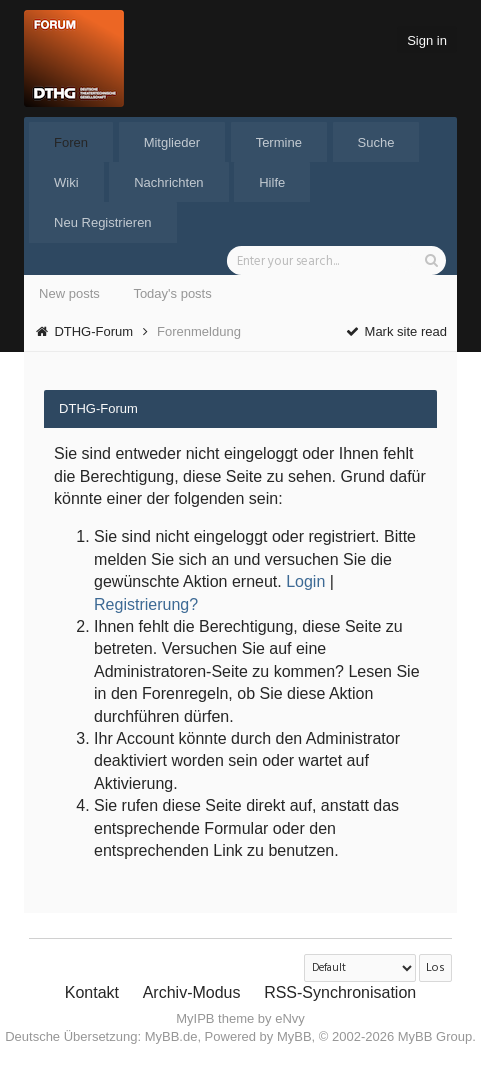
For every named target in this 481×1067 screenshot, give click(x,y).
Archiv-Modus (192, 992)
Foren (71, 142)
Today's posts (172, 293)
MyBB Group (435, 1036)
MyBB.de (171, 1036)
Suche (376, 142)
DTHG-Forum (93, 331)
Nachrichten (168, 182)
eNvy (290, 1018)
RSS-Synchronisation (340, 992)
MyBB (294, 1036)
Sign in (427, 40)
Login (305, 581)
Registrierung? (146, 604)
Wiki (66, 182)
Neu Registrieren (103, 222)
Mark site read (395, 331)
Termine (279, 142)
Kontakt (92, 992)
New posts (69, 293)
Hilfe (272, 182)
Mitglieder (172, 142)
